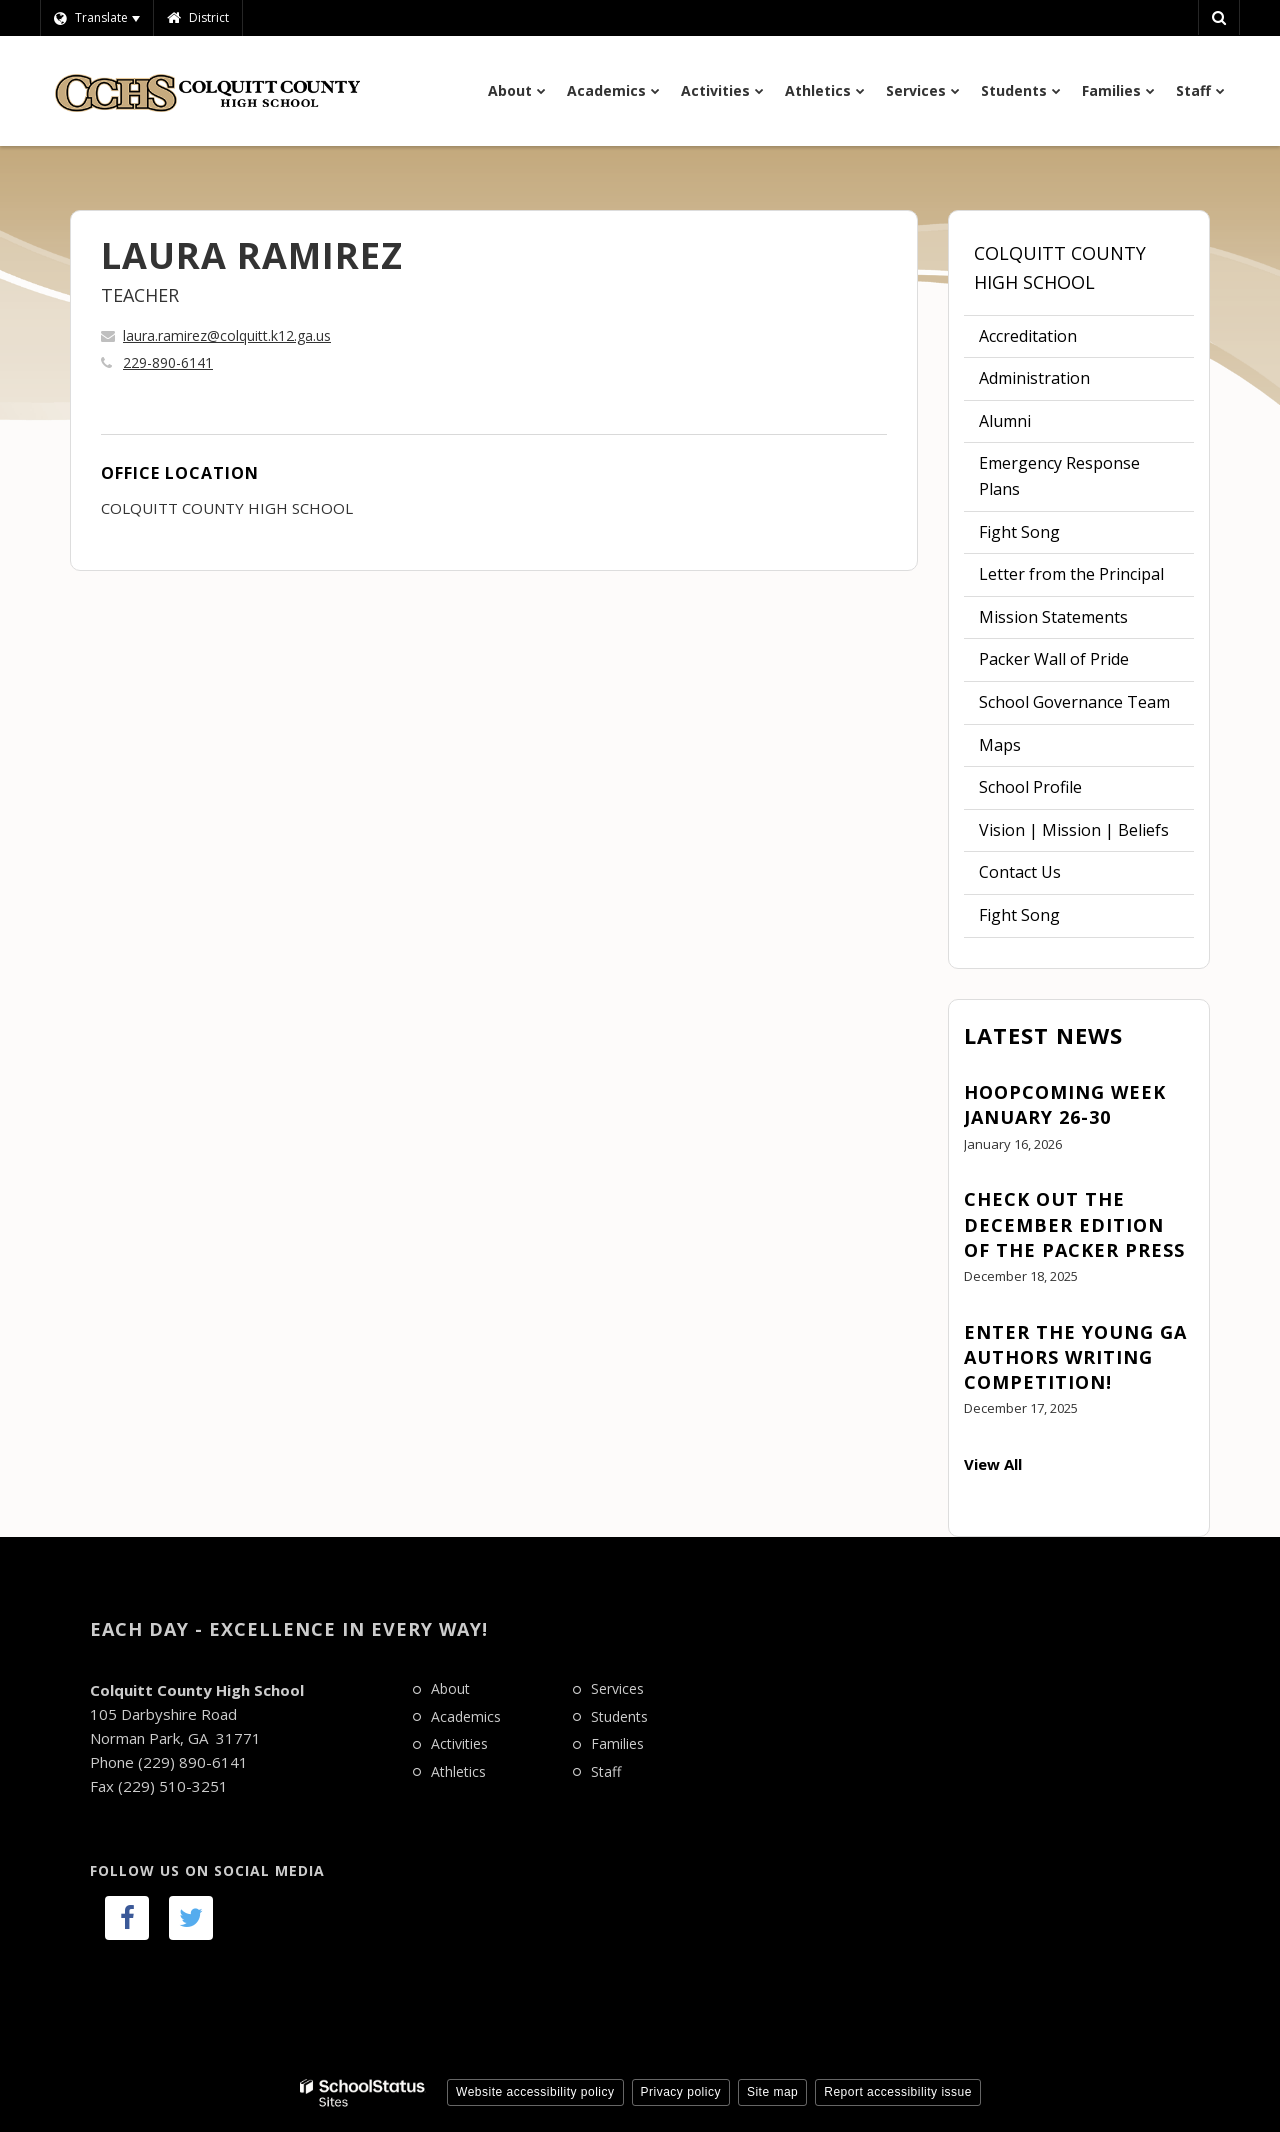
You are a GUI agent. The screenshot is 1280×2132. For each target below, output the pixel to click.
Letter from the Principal (1071, 574)
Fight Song (1019, 532)
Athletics (458, 1771)
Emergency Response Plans (1059, 476)
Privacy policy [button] (681, 2092)
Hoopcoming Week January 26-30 (1065, 1104)
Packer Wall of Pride (1054, 659)
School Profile (1030, 787)
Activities (459, 1743)
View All (993, 1464)
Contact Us (1020, 872)
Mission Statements (1053, 617)
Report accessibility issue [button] (898, 2092)
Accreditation (1028, 336)
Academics (466, 1716)
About (450, 1688)
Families (617, 1743)
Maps (1000, 745)
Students (619, 1716)
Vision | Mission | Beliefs (1074, 830)
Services (617, 1688)
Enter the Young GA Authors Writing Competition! (1075, 1357)
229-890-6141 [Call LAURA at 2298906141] (168, 362)
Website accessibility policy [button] (535, 2092)
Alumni (1005, 421)
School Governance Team (1074, 702)
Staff (606, 1771)
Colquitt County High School (1060, 267)
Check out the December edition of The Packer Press (1074, 1224)
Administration (1034, 378)
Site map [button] (772, 2092)
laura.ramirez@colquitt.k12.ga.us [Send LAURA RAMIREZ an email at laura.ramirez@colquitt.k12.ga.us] (227, 335)
